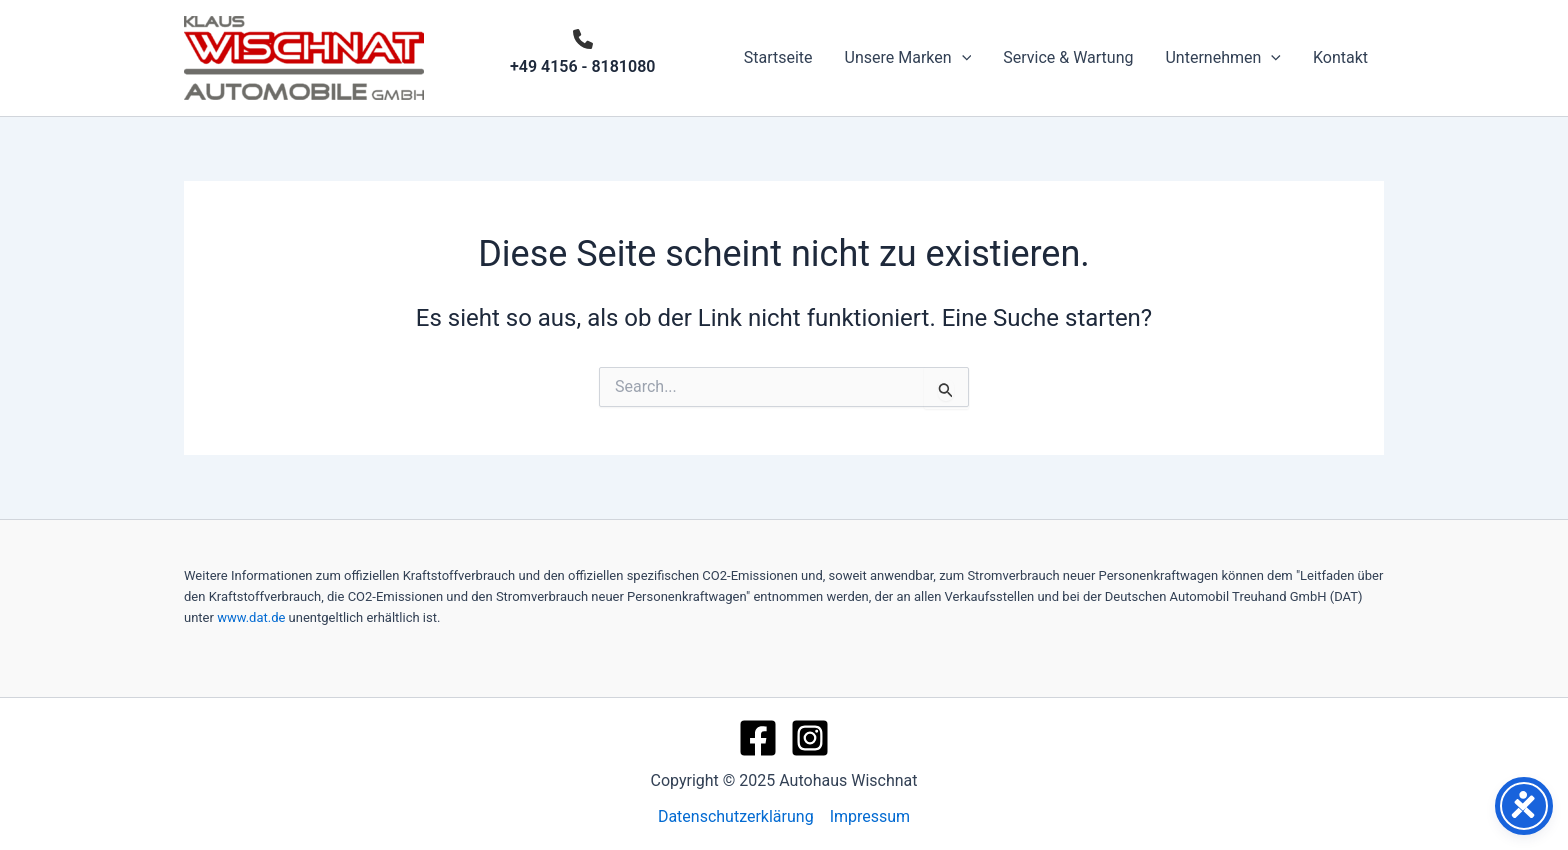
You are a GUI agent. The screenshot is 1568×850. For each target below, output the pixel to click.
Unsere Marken (908, 58)
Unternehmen (1222, 58)
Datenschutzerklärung (736, 816)
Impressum (870, 816)
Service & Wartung (1068, 57)
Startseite (778, 57)
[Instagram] (810, 738)
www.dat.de (251, 617)
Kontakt (1340, 57)
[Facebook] (758, 738)
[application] (962, 58)
